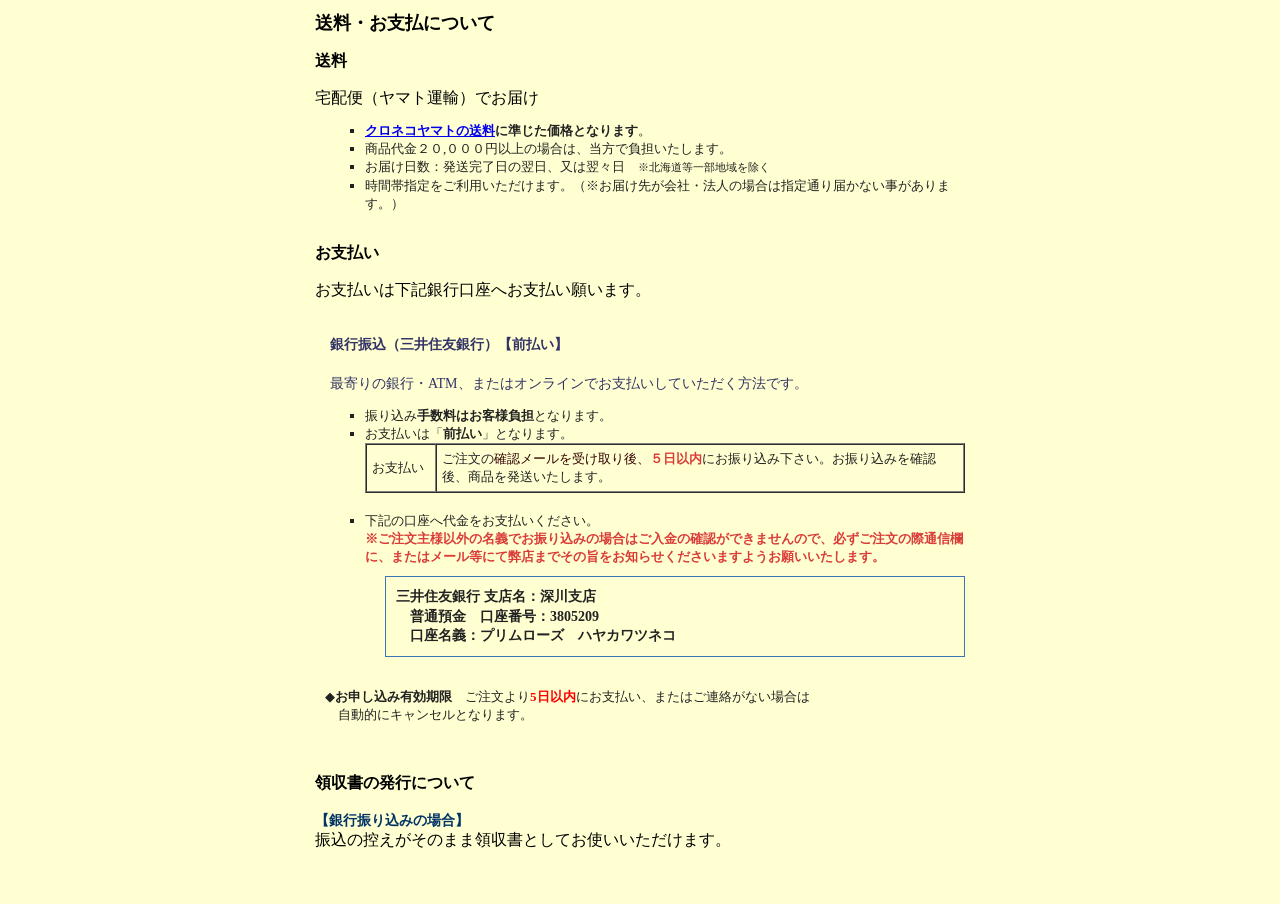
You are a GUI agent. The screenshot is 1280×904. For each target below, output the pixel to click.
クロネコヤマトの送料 (430, 130)
